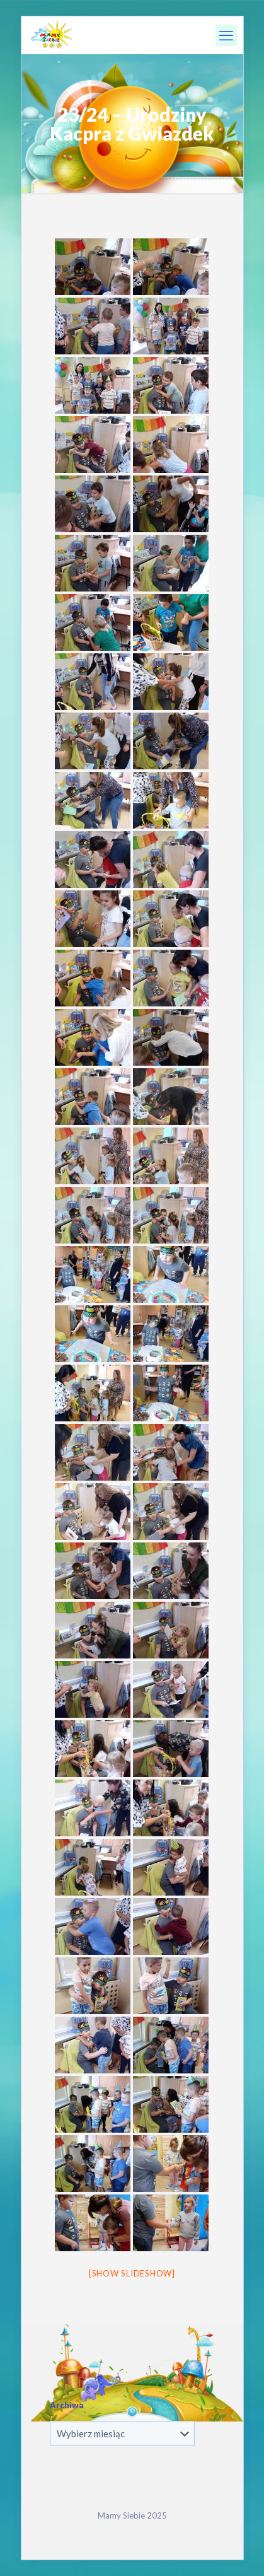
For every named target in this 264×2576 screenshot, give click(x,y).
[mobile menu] (226, 35)
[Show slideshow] (132, 2273)
